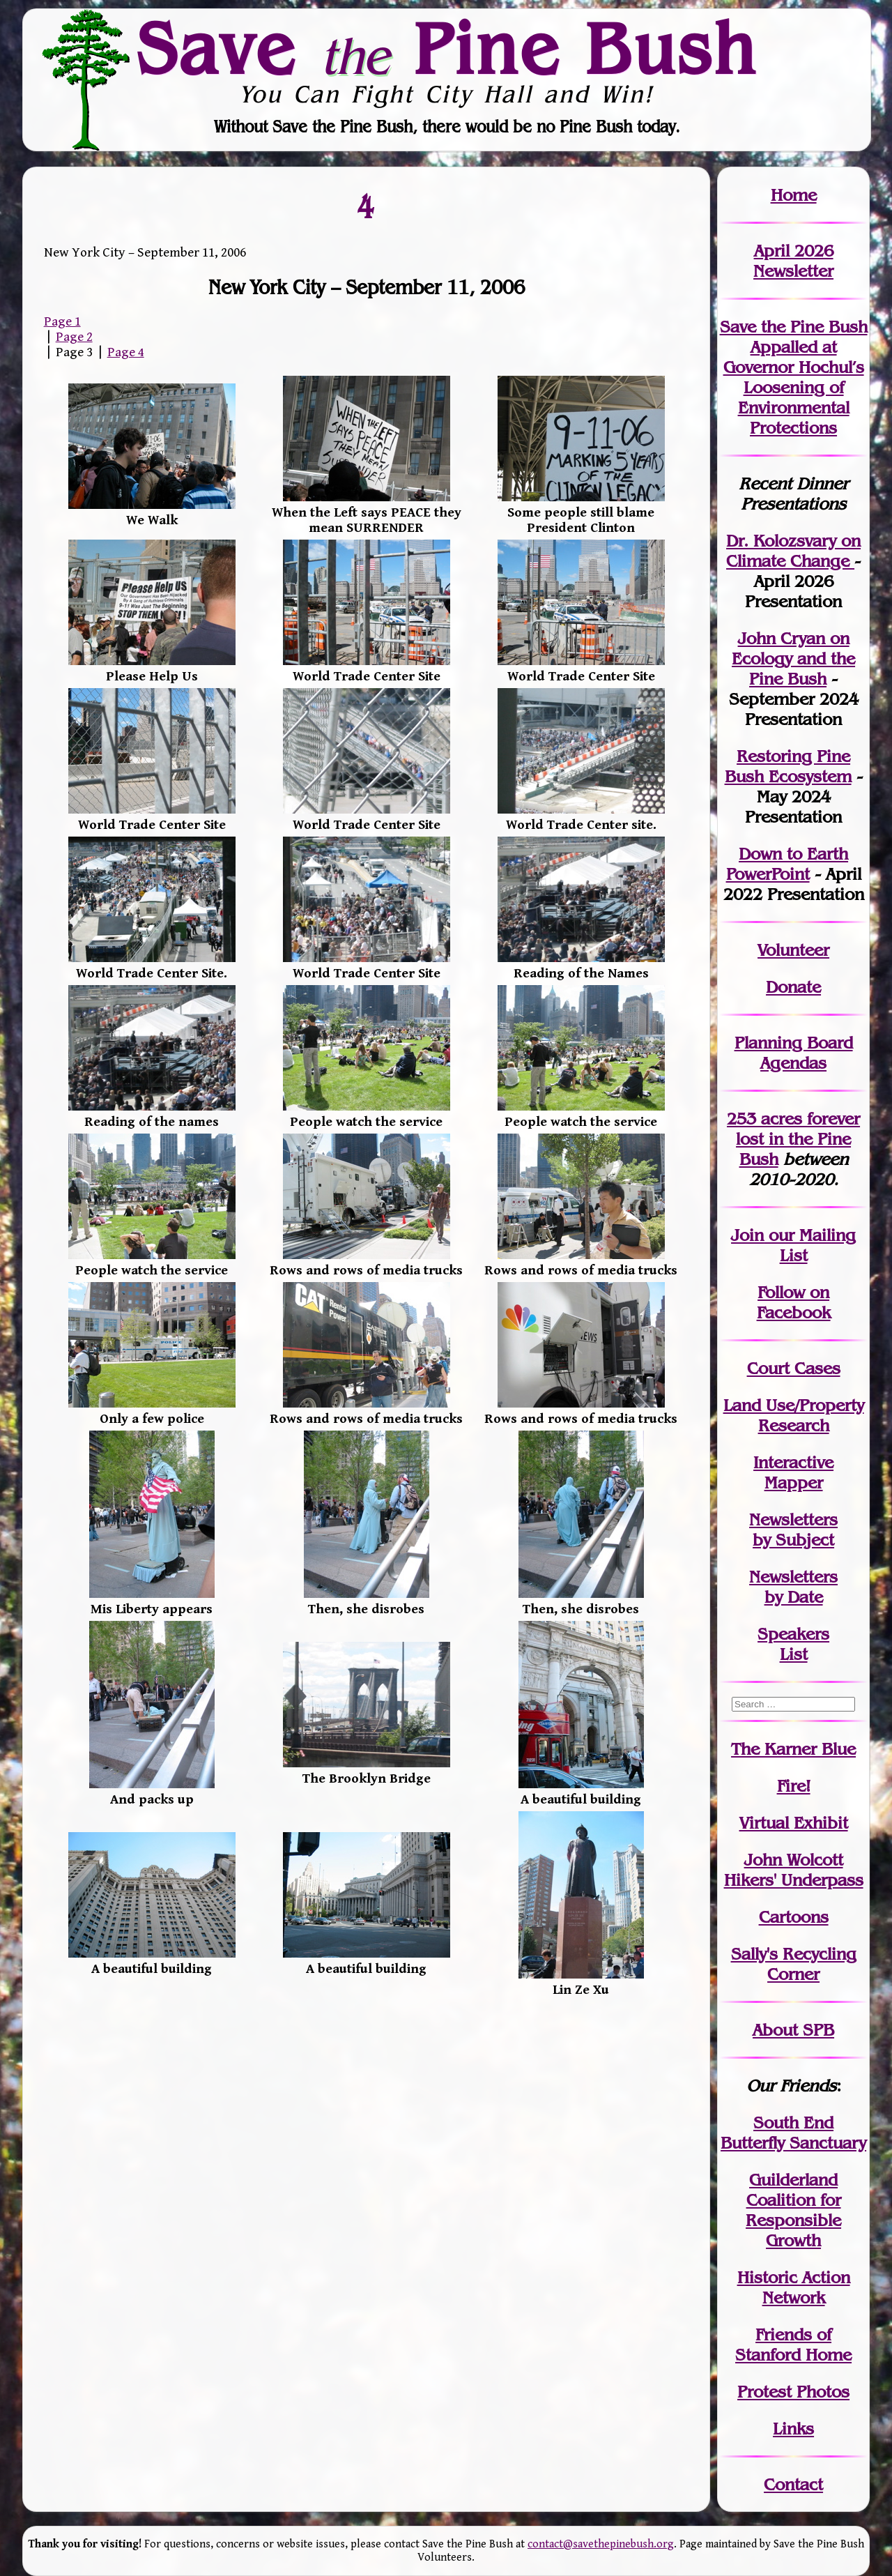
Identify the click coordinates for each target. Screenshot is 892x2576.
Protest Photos (793, 2391)
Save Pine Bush (447, 49)
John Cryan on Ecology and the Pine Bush (793, 658)
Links (793, 2428)
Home (794, 195)
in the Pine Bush (798, 1138)
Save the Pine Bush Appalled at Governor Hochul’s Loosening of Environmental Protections (794, 377)
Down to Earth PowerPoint (787, 864)
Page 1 (62, 321)
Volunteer (793, 950)
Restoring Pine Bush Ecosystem (788, 766)
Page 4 (125, 352)
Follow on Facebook (794, 1302)
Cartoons (794, 1917)
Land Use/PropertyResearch (793, 1415)
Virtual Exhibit (793, 1823)
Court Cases (793, 1368)
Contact (793, 2484)
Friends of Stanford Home (793, 2344)
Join (747, 1235)
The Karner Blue (793, 1749)
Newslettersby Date (793, 1587)
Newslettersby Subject (793, 1529)
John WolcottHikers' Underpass (793, 1870)
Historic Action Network (793, 2287)
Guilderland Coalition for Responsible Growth (793, 2210)
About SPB (793, 2030)
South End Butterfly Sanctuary (793, 2132)
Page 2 (74, 336)
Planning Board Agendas (794, 1052)
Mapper (793, 1482)
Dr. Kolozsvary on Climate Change (793, 551)
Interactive (793, 1462)
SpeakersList (793, 1644)
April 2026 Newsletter (793, 261)
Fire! (793, 1786)
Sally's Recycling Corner (793, 1964)
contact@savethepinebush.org (601, 2544)
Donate (793, 987)
